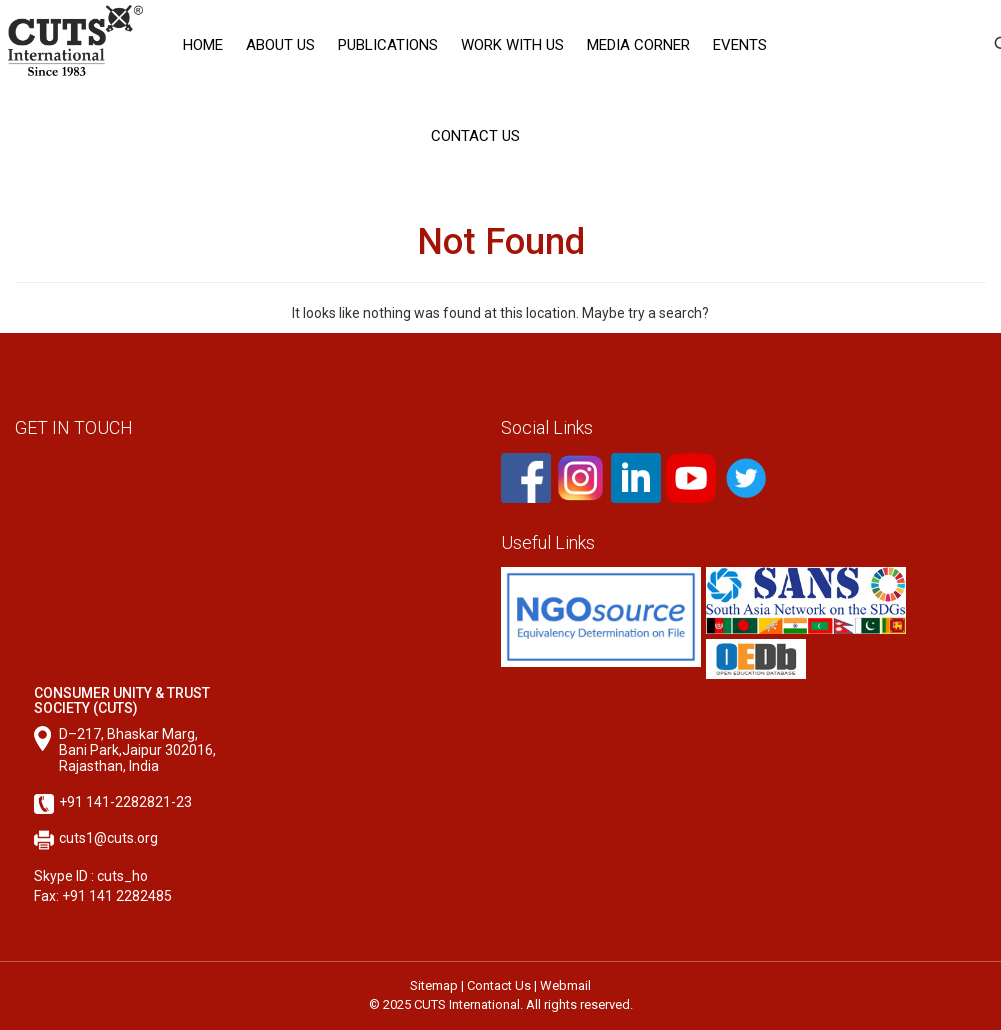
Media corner (638, 45)
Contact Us (475, 136)
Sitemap (434, 985)
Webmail (565, 985)
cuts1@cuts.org (108, 838)
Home (203, 45)
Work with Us (512, 45)
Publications (388, 45)
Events (740, 45)
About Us (280, 45)
